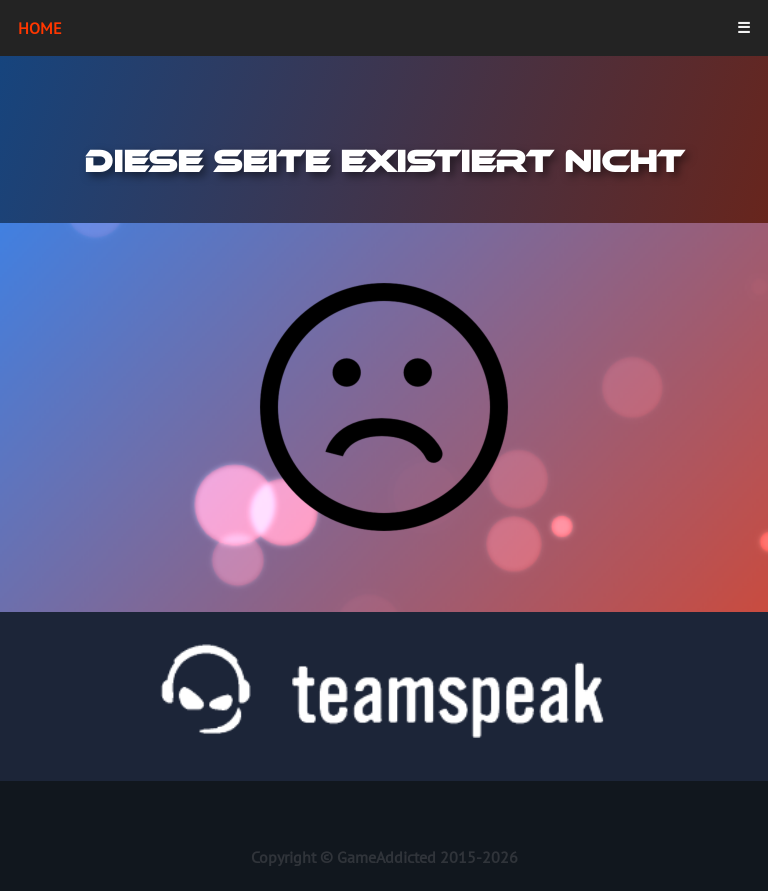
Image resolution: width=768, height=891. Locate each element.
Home (40, 28)
